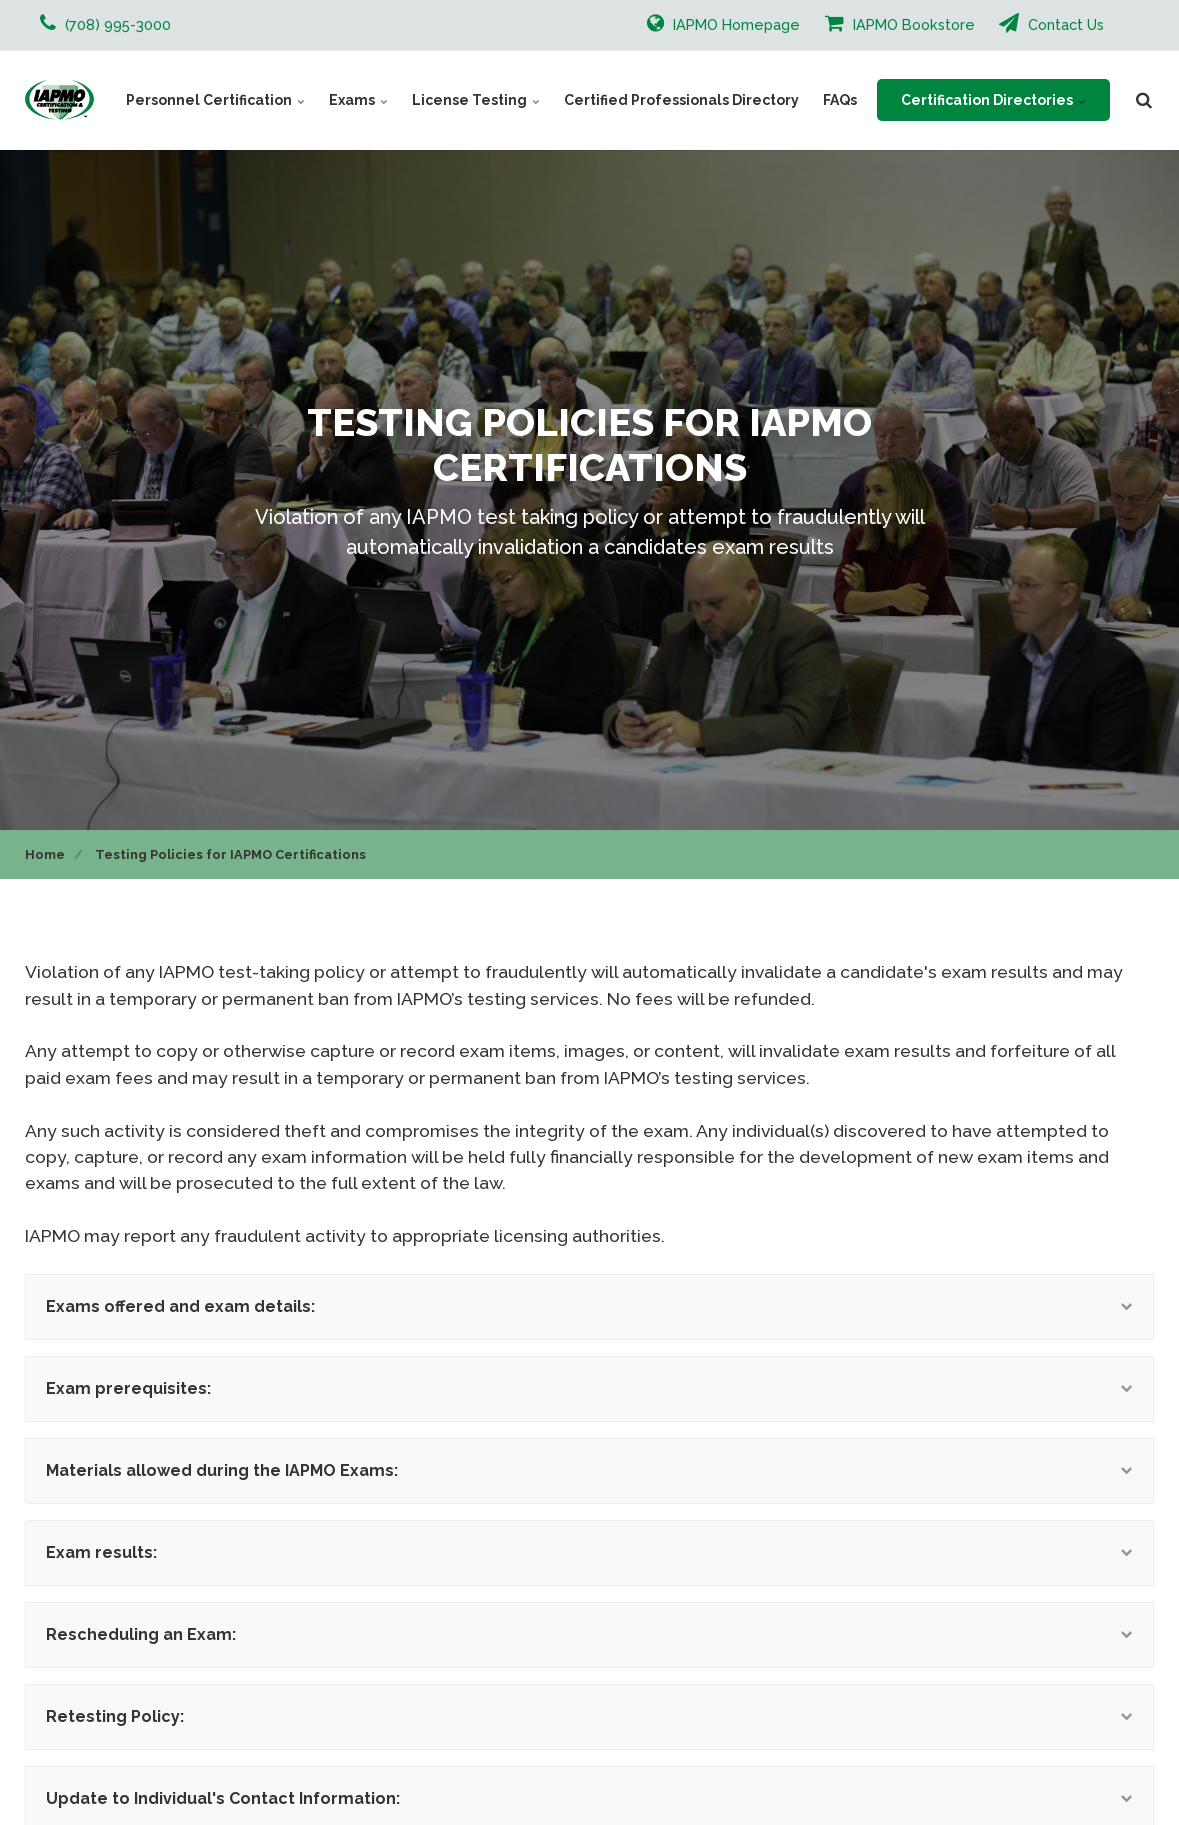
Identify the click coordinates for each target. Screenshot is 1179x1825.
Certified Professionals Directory (681, 100)
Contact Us (1051, 23)
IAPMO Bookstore (900, 23)
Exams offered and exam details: (589, 1306)
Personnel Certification (215, 100)
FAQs (840, 100)
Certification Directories (993, 100)
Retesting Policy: (589, 1716)
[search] (1144, 100)
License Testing (476, 100)
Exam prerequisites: (589, 1388)
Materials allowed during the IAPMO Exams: (589, 1470)
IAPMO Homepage (723, 23)
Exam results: (589, 1552)
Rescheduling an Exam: (589, 1634)
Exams (358, 100)
